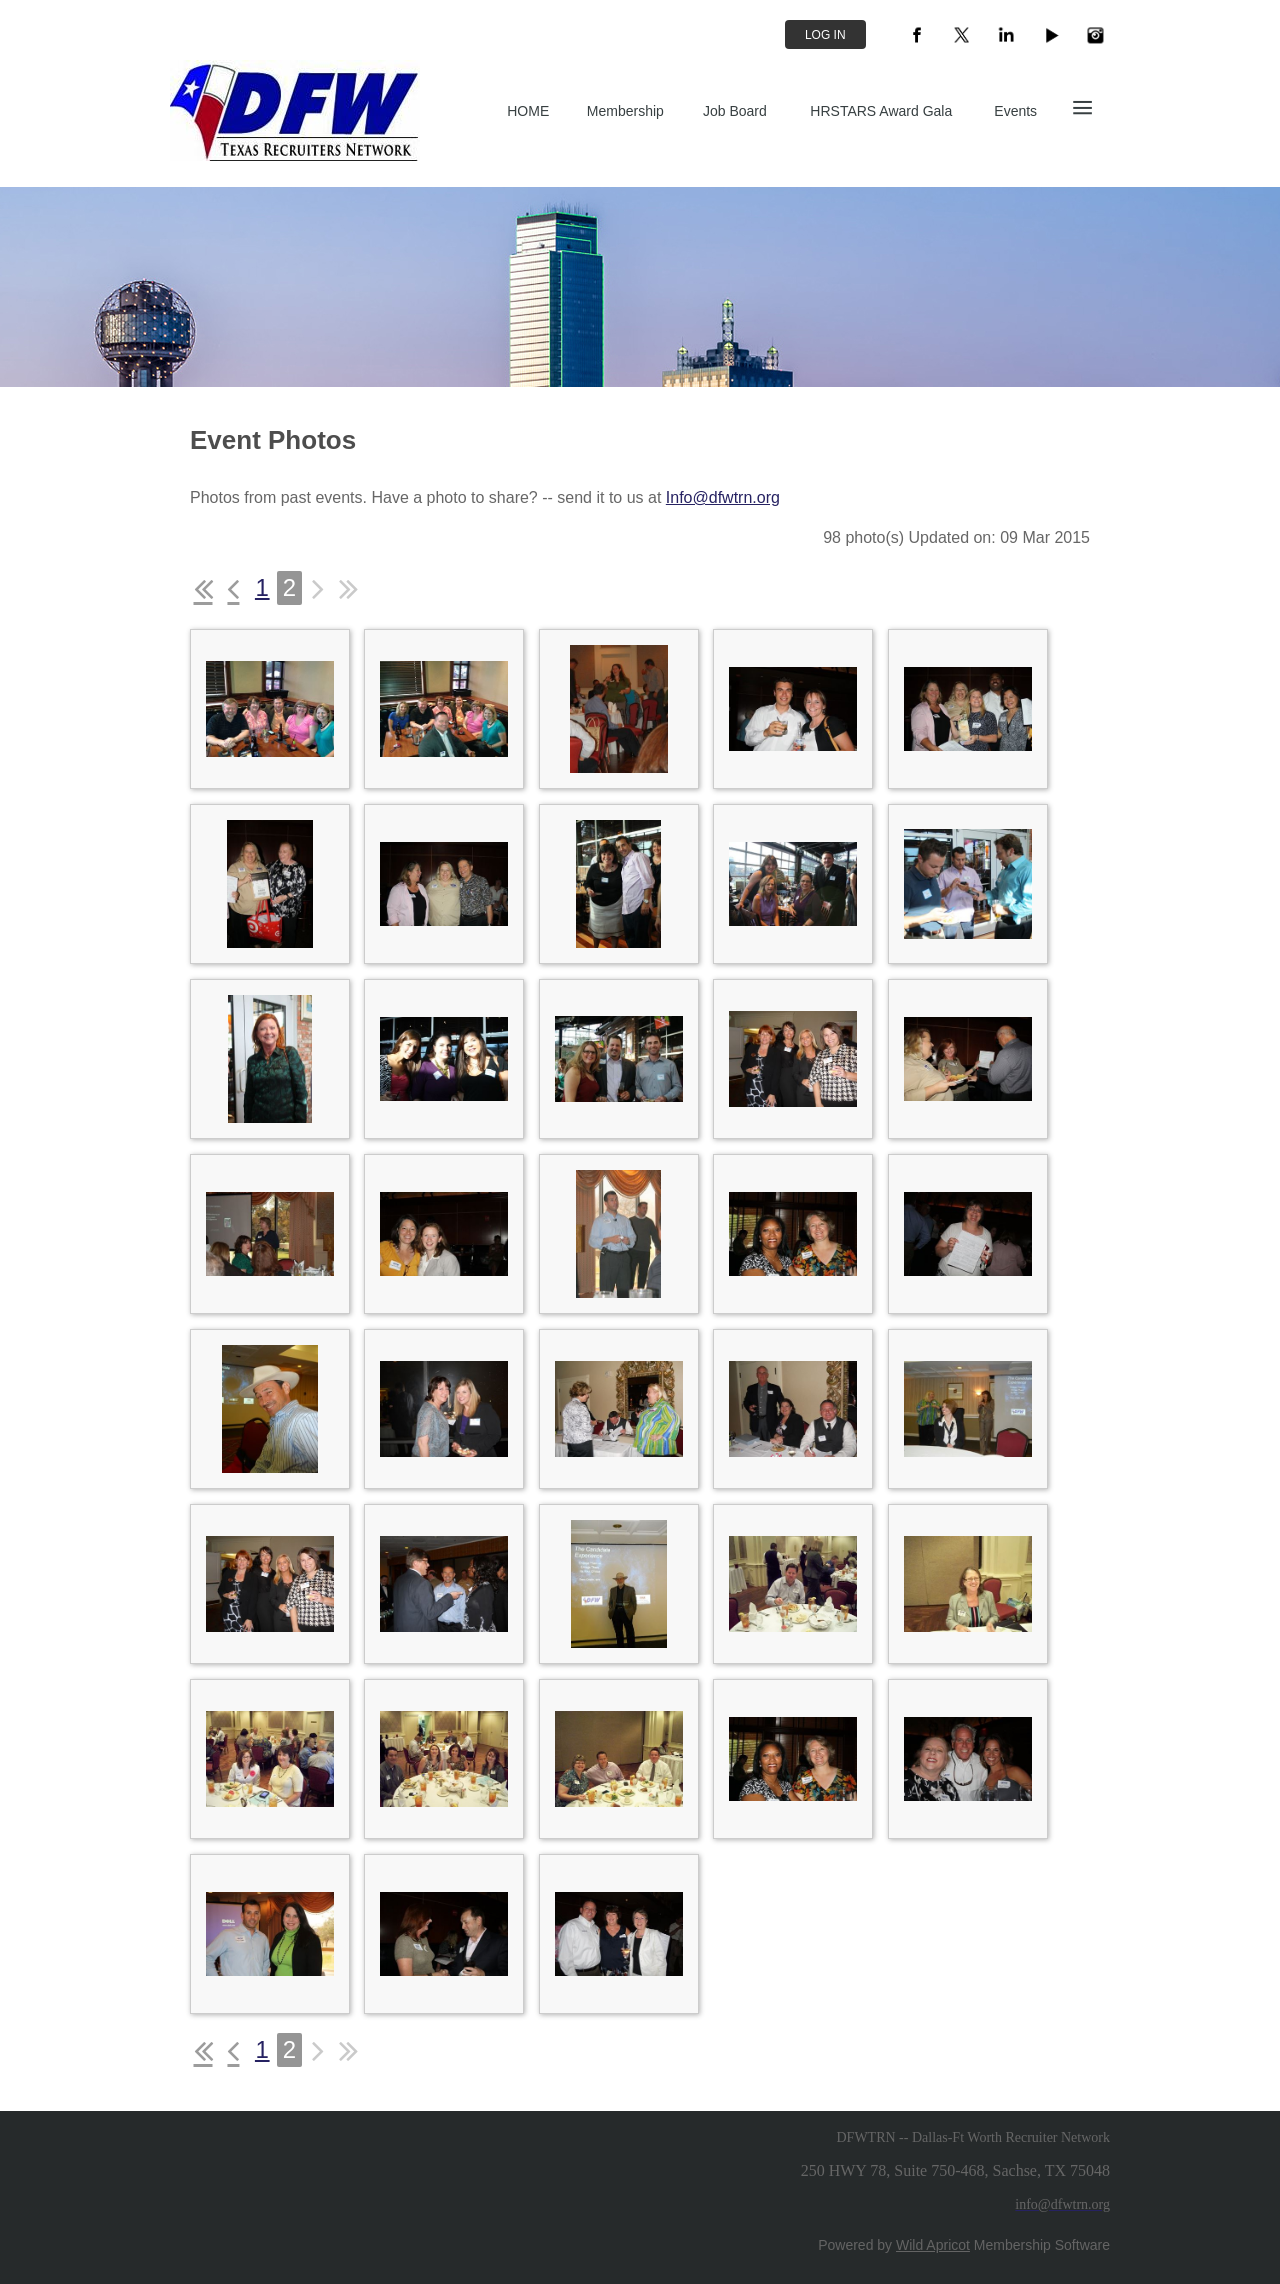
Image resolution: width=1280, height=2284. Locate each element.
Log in (825, 35)
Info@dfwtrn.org (723, 497)
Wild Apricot (933, 2245)
